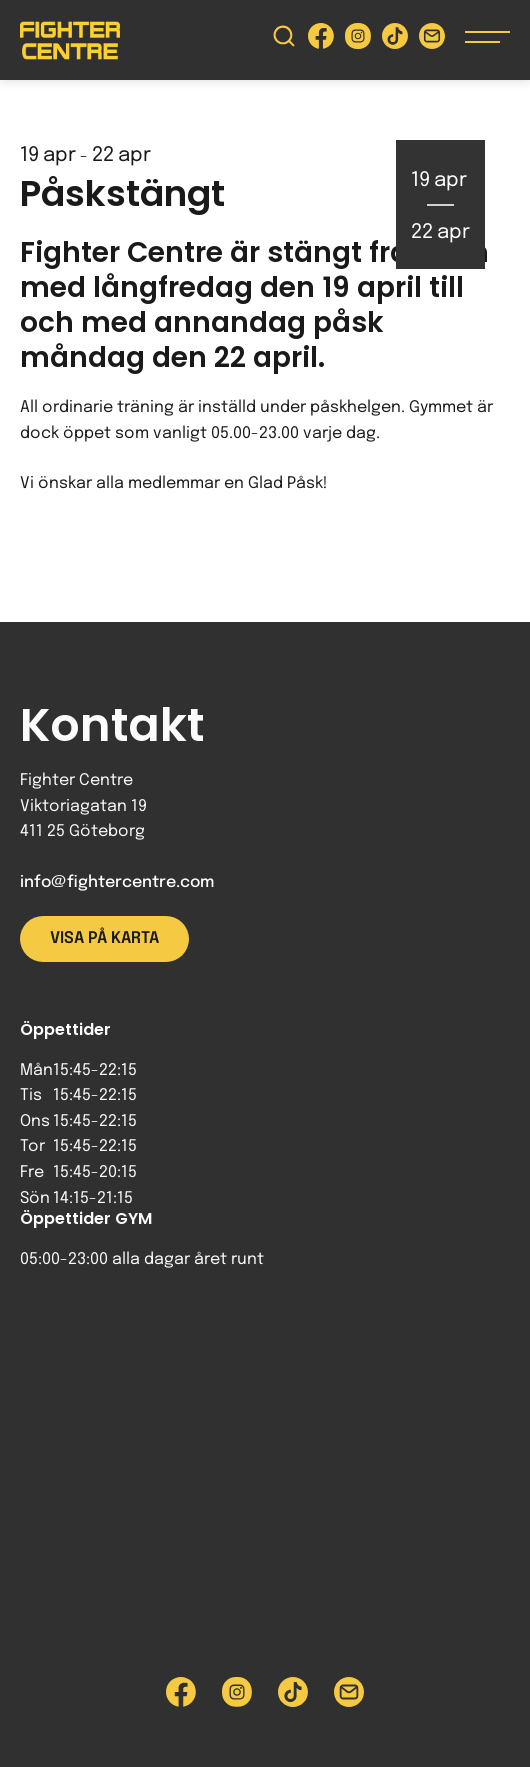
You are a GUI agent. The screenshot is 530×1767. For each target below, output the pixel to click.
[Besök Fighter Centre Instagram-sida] (358, 40)
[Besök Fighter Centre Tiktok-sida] (395, 40)
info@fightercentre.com (117, 882)
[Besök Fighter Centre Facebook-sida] (321, 40)
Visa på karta (104, 938)
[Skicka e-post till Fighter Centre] (432, 40)
